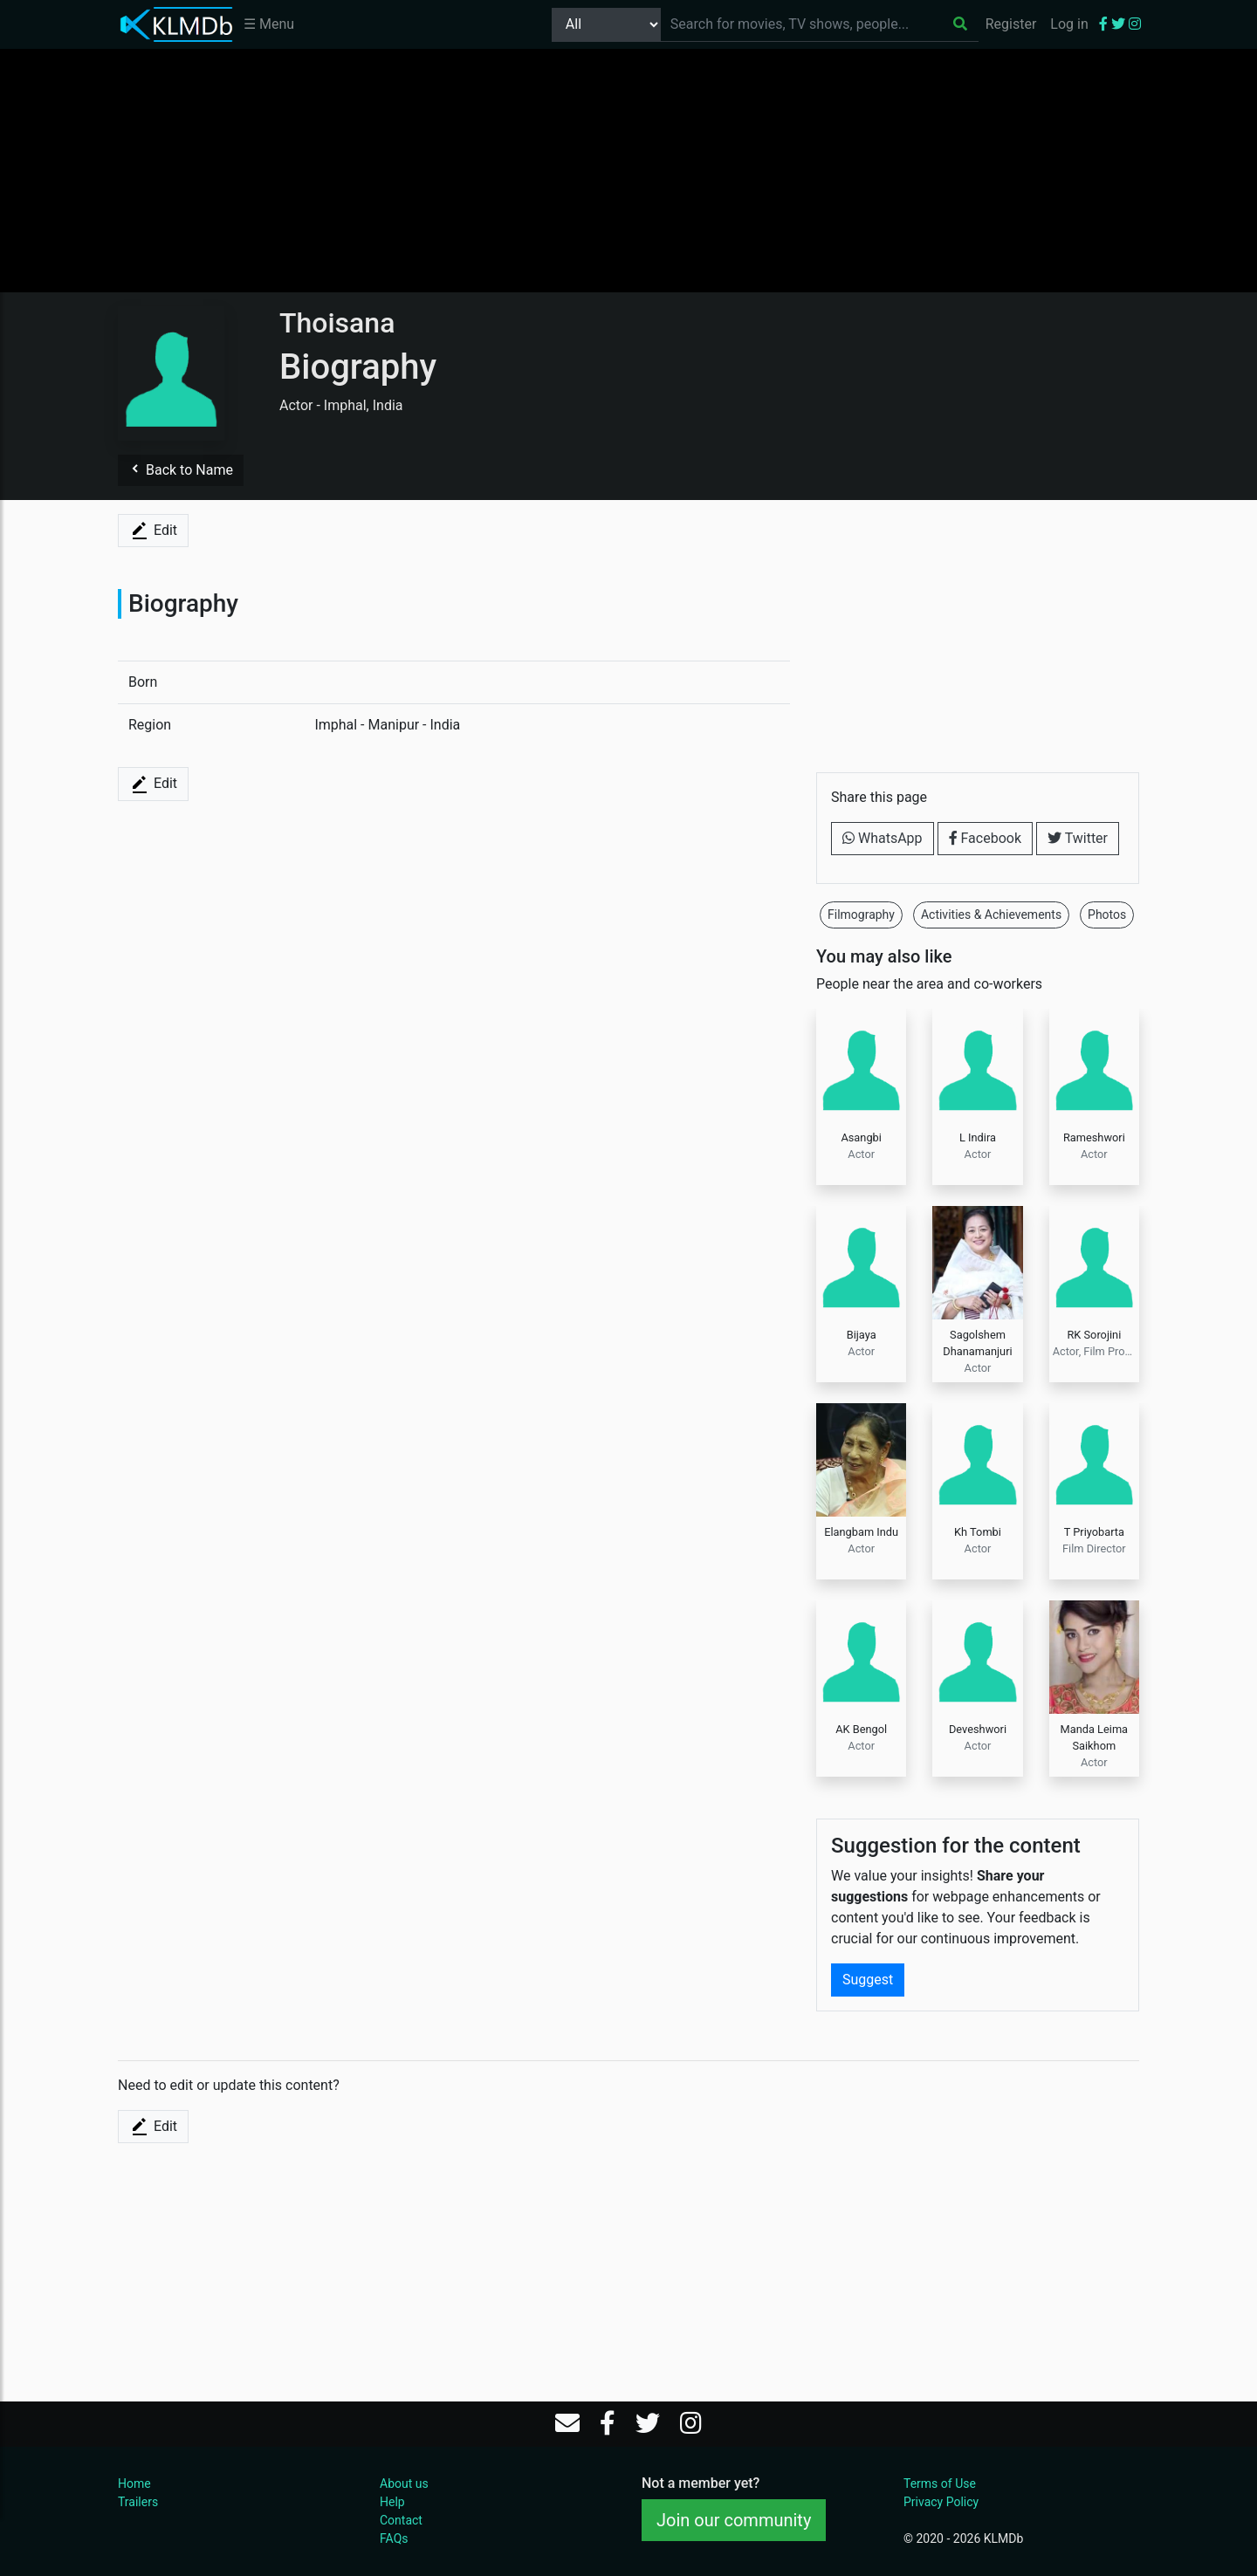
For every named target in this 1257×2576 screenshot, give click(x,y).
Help (392, 2502)
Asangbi (861, 1137)
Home (134, 2483)
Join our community (733, 2520)
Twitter (1078, 838)
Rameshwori (1094, 1137)
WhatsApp (882, 838)
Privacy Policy (941, 2502)
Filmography (861, 914)
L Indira (977, 1137)
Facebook (985, 838)
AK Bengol (861, 1729)
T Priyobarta (1094, 1531)
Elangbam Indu (861, 1531)
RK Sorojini (1094, 1334)
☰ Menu (269, 24)
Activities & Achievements (991, 914)
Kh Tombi (977, 1531)
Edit (153, 530)
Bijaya (861, 1334)
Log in (1069, 24)
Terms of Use (939, 2483)
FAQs (394, 2538)
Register (1011, 24)
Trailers (138, 2502)
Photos (1107, 914)
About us (404, 2483)
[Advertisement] (628, 170)
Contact (401, 2520)
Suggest (867, 1979)
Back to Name (180, 470)
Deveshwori (977, 1729)
